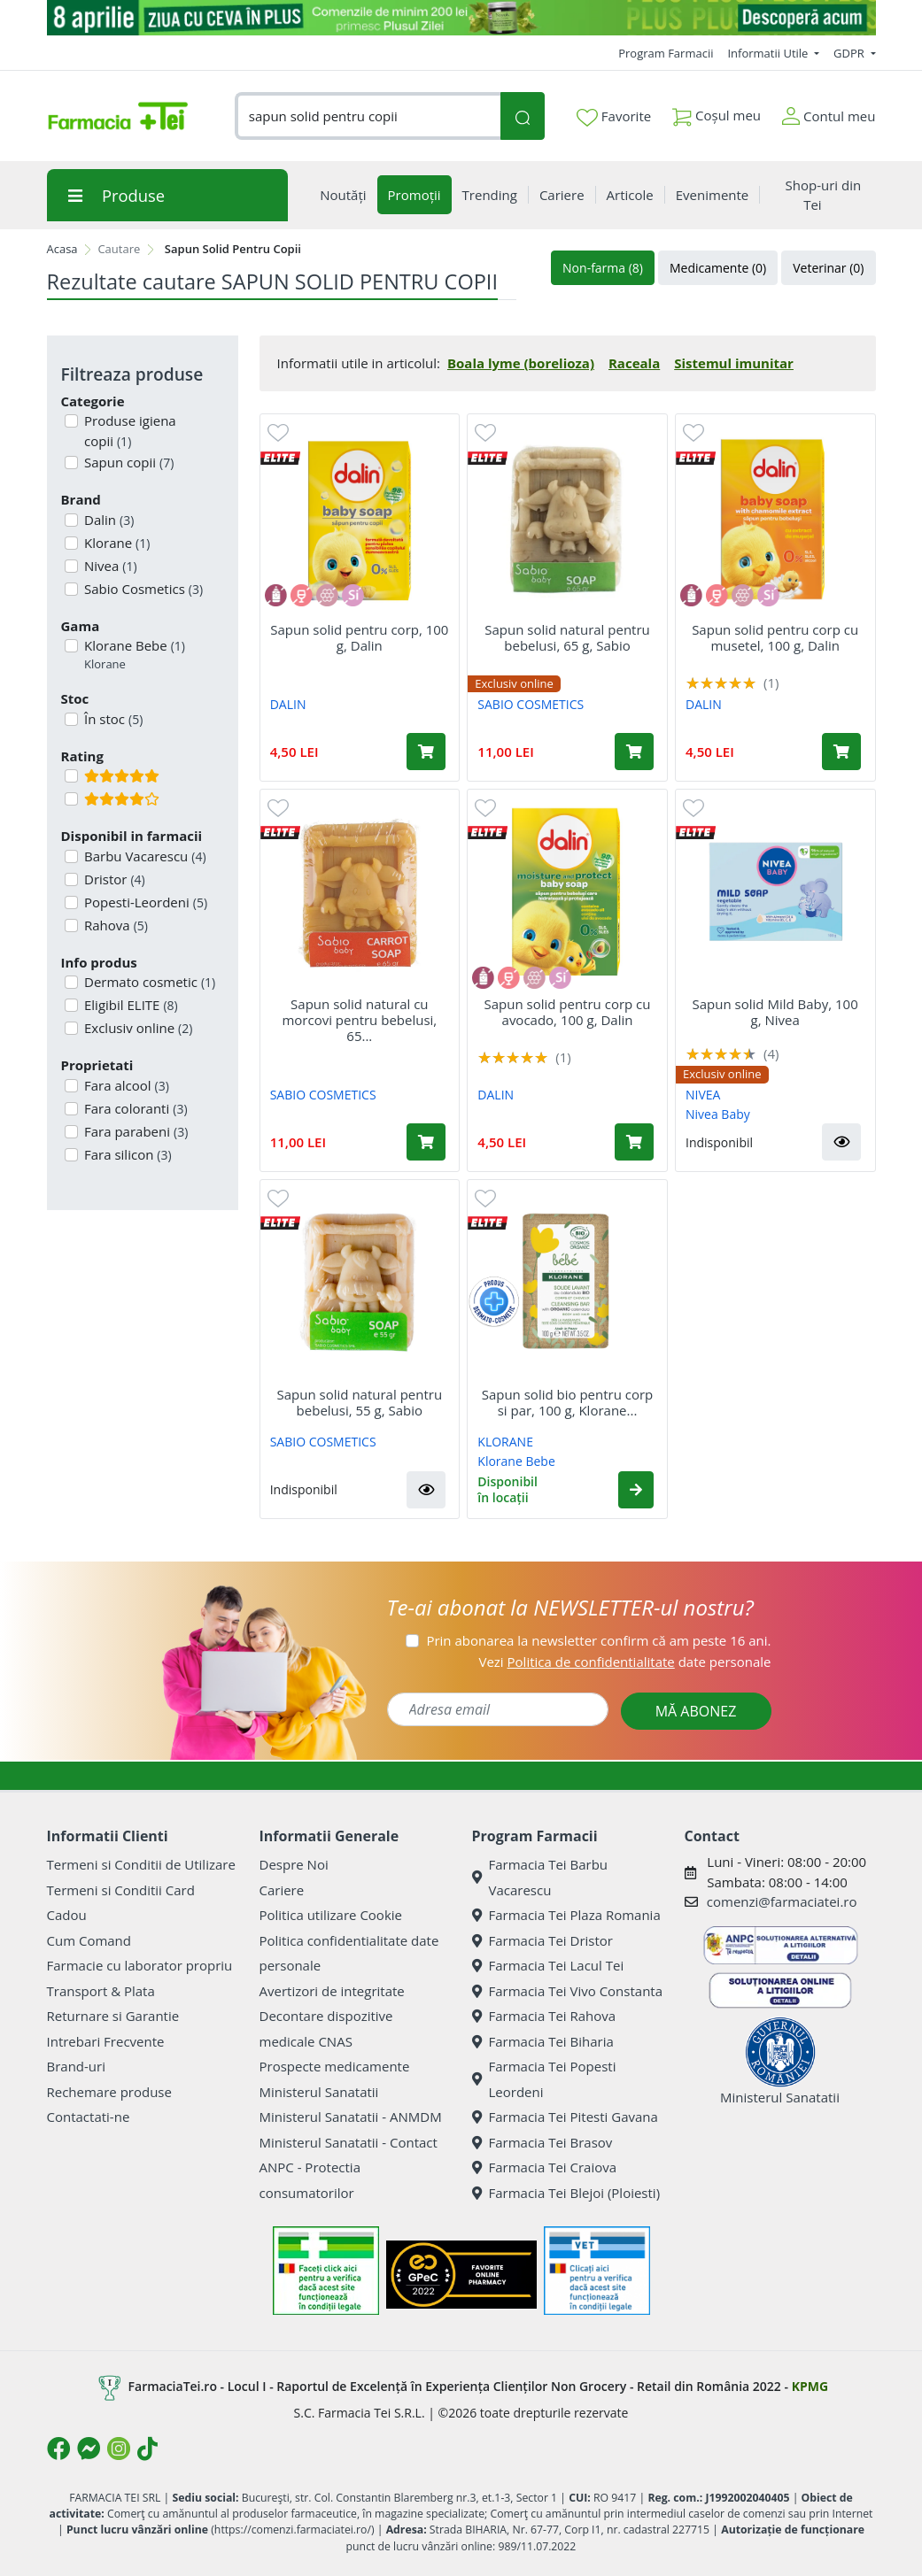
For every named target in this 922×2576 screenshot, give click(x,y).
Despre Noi (294, 1864)
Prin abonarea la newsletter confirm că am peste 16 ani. (598, 1640)
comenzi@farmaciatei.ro (782, 1901)
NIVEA (703, 1094)
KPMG (810, 2386)
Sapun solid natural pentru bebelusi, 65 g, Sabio (567, 637)
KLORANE (505, 1441)
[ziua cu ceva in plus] (461, 17)
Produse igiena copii (128, 431)
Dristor (113, 879)
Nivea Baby (718, 1114)
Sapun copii (127, 462)
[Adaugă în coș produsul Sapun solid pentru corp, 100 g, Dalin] (426, 751)
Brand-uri (76, 2066)
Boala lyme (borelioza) (520, 363)
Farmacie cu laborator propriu (140, 1965)
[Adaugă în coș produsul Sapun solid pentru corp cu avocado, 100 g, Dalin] (634, 1142)
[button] (841, 1142)
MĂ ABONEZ (696, 1711)
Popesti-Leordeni (144, 902)
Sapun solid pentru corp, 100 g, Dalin (359, 637)
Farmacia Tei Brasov (542, 2142)
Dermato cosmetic (148, 982)
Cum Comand (89, 1940)
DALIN (288, 704)
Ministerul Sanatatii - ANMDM (351, 2116)
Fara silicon (126, 1154)
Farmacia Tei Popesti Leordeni (544, 2079)
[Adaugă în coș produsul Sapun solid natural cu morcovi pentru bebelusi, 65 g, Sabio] (426, 1142)
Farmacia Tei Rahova (544, 2016)
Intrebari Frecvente (106, 2041)
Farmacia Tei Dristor (542, 1940)
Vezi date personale (624, 1661)
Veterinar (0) (828, 267)
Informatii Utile (768, 53)
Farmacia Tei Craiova (544, 2167)
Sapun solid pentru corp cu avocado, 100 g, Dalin (567, 1012)
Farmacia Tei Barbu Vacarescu (540, 1877)
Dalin (107, 519)
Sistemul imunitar (734, 363)
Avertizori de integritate (332, 1991)
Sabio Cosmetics (142, 589)
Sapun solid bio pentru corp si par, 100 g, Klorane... (568, 1402)
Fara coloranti (134, 1108)
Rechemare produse (109, 2092)
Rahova (114, 925)
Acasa (62, 249)
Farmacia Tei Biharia (543, 2041)
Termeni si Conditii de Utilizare (141, 1864)
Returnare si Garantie (113, 2016)
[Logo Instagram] (118, 2448)
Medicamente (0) (718, 267)
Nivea (109, 566)
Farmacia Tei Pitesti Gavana (565, 2116)
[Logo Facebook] (58, 2448)
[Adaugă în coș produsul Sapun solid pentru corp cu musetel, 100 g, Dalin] (841, 751)
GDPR (850, 53)
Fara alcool (125, 1085)
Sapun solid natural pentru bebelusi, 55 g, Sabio (360, 1402)
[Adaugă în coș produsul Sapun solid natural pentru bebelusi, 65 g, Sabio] (634, 751)
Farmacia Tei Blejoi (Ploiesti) (566, 2193)
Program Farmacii (665, 53)
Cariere (282, 1890)
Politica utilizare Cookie (331, 1915)
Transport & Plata (101, 1991)
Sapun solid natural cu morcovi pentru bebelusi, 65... (359, 1020)
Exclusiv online (136, 1028)
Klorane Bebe (133, 654)
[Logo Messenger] (88, 2448)
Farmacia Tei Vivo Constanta (567, 1991)
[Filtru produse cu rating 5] (71, 776)
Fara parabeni (134, 1131)
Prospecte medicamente (335, 2066)
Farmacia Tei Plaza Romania (566, 1915)
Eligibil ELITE (129, 1005)
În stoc (112, 719)
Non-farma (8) (602, 267)
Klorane (115, 542)
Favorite (614, 117)
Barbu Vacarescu (143, 856)
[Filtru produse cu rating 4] (71, 799)
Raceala (634, 363)
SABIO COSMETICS (530, 704)
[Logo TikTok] (147, 2448)
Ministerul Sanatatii (319, 2092)
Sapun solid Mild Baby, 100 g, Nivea (775, 1012)
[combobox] (368, 116)
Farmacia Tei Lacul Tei (548, 1965)
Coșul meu (716, 112)
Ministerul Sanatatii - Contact (349, 2142)
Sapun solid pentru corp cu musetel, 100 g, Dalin (775, 637)
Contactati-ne (88, 2116)
